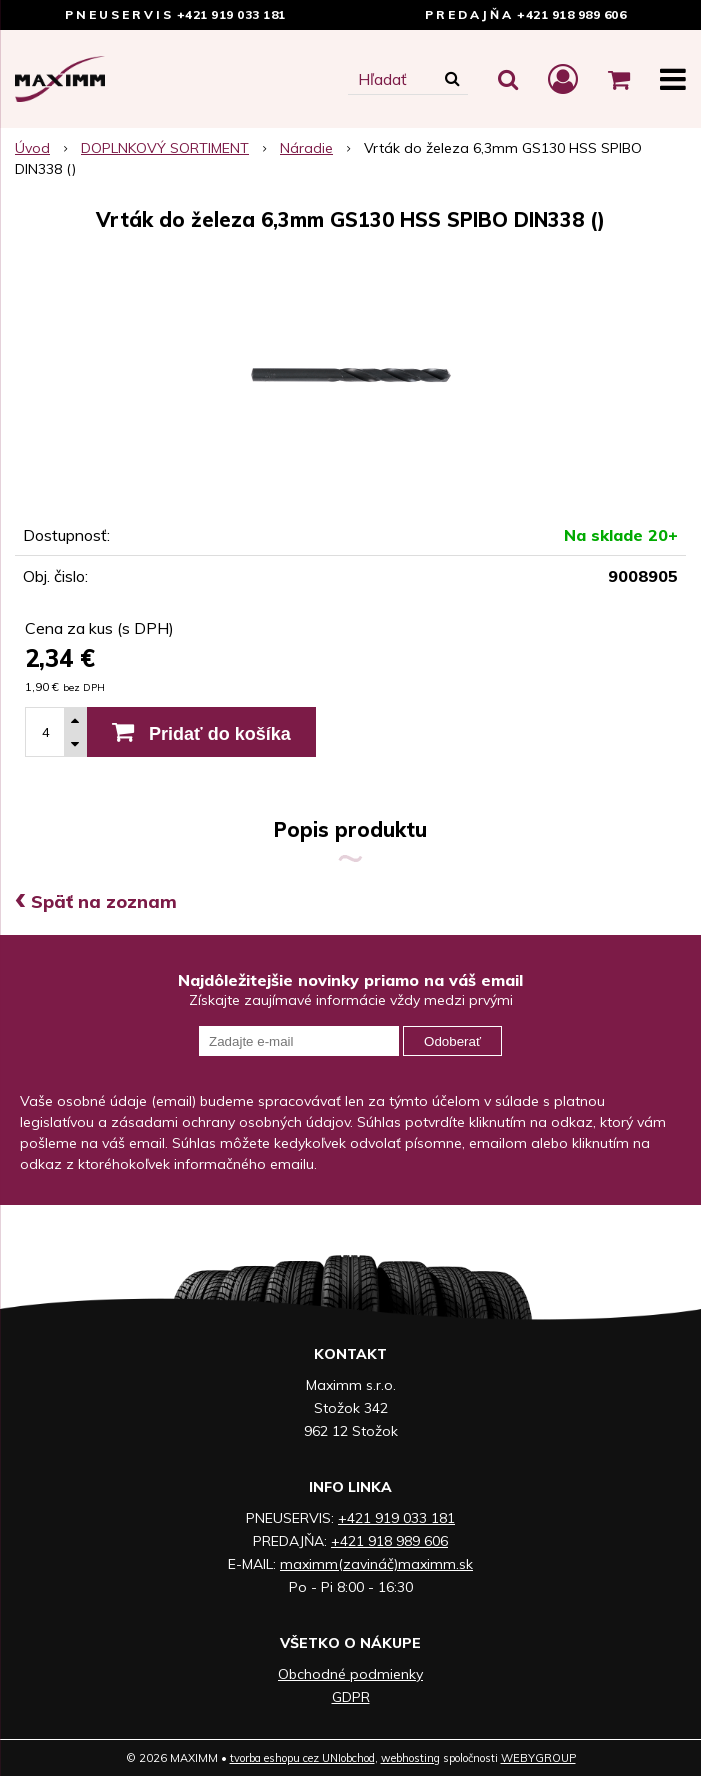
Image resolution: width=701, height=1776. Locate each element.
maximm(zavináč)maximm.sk (376, 1564)
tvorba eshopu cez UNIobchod (302, 1758)
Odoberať (452, 1041)
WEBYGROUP (538, 1758)
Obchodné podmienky (350, 1674)
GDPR (351, 1697)
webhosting (410, 1758)
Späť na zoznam (96, 901)
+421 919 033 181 (231, 14)
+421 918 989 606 (571, 14)
